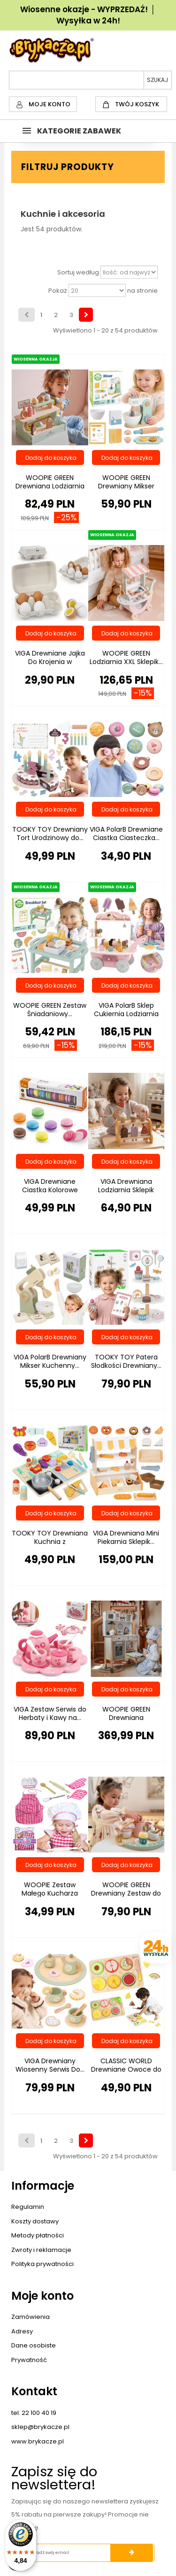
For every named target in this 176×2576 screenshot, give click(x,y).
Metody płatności (37, 2235)
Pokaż (57, 291)
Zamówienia (30, 2316)
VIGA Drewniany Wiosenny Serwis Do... (49, 2065)
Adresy (22, 2331)
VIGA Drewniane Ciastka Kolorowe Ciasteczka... (50, 1190)
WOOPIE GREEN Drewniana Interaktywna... (126, 1717)
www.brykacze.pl (37, 2441)
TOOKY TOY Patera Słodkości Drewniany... (126, 1361)
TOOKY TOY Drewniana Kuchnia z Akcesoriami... (50, 1541)
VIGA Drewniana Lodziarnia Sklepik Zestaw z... (126, 1190)
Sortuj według (78, 272)
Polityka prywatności (42, 2263)
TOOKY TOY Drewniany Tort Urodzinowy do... (50, 833)
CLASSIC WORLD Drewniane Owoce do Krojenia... (126, 2069)
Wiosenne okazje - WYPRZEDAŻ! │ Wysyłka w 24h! (87, 15)
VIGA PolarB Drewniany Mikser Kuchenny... (50, 1361)
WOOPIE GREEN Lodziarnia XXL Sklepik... (126, 657)
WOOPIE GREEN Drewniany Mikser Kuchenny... (126, 486)
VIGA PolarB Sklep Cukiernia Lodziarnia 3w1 (126, 1013)
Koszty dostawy (35, 2221)
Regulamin (27, 2206)
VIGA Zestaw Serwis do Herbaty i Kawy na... (50, 1713)
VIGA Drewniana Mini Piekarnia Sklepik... (126, 1537)
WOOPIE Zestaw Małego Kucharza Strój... (50, 1893)
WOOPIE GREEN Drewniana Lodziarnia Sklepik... (49, 486)
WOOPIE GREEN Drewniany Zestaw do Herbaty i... (126, 1893)
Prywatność (29, 2359)
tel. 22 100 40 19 (33, 2412)
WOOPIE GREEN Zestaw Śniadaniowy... (49, 1009)
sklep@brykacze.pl (40, 2426)
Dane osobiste (33, 2345)
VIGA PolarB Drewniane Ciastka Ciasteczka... (126, 833)
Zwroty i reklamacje (41, 2249)
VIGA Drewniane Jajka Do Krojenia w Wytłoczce (50, 661)
